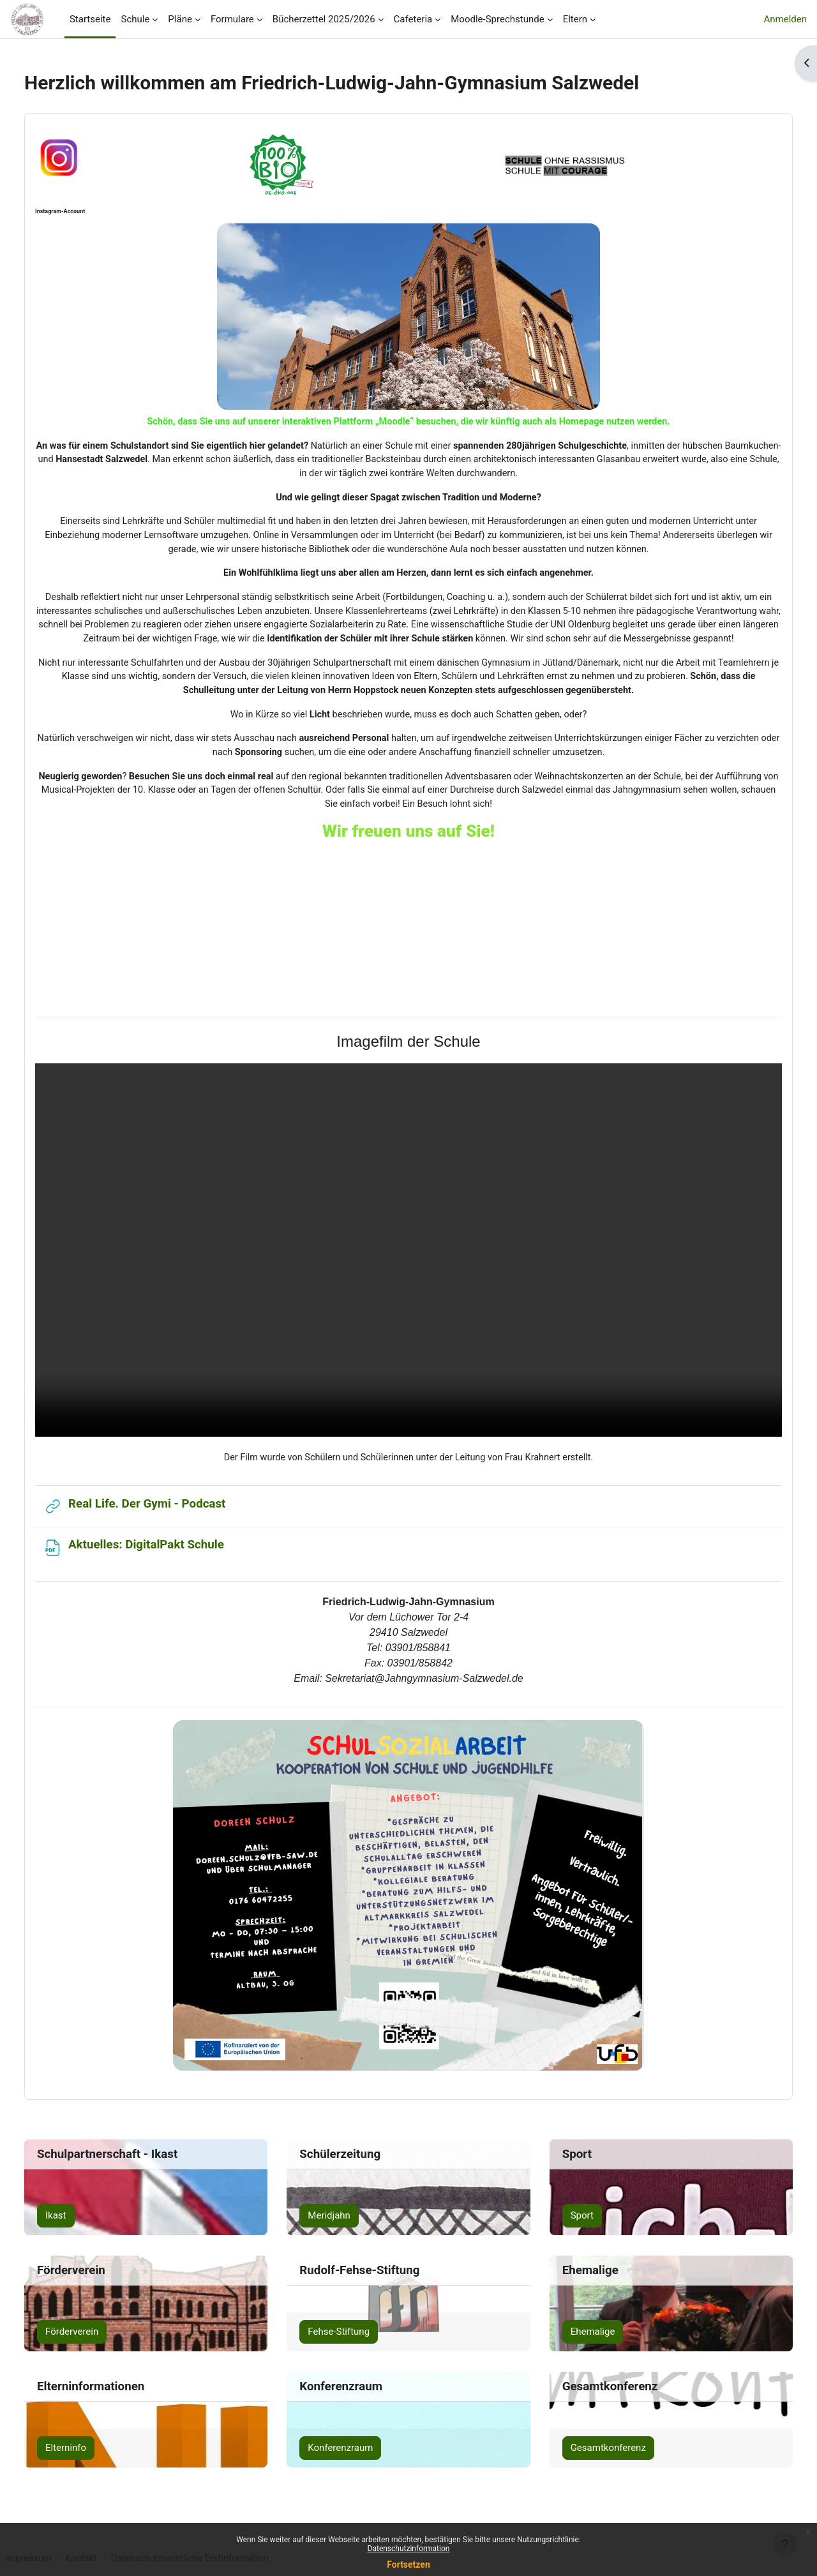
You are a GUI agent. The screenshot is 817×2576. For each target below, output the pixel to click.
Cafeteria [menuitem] (413, 19)
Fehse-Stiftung (346, 2338)
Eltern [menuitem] (575, 19)
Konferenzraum (347, 2454)
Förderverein (92, 2338)
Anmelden (785, 19)
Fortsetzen (408, 2564)
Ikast (76, 2222)
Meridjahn (336, 2222)
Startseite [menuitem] (90, 19)
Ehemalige (586, 2338)
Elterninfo (86, 2454)
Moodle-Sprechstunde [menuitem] (497, 19)
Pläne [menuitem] (180, 19)
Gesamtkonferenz (601, 2454)
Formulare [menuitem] (232, 19)
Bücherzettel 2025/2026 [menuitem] (324, 19)
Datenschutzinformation (409, 2548)
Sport (575, 2222)
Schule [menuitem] (135, 19)
